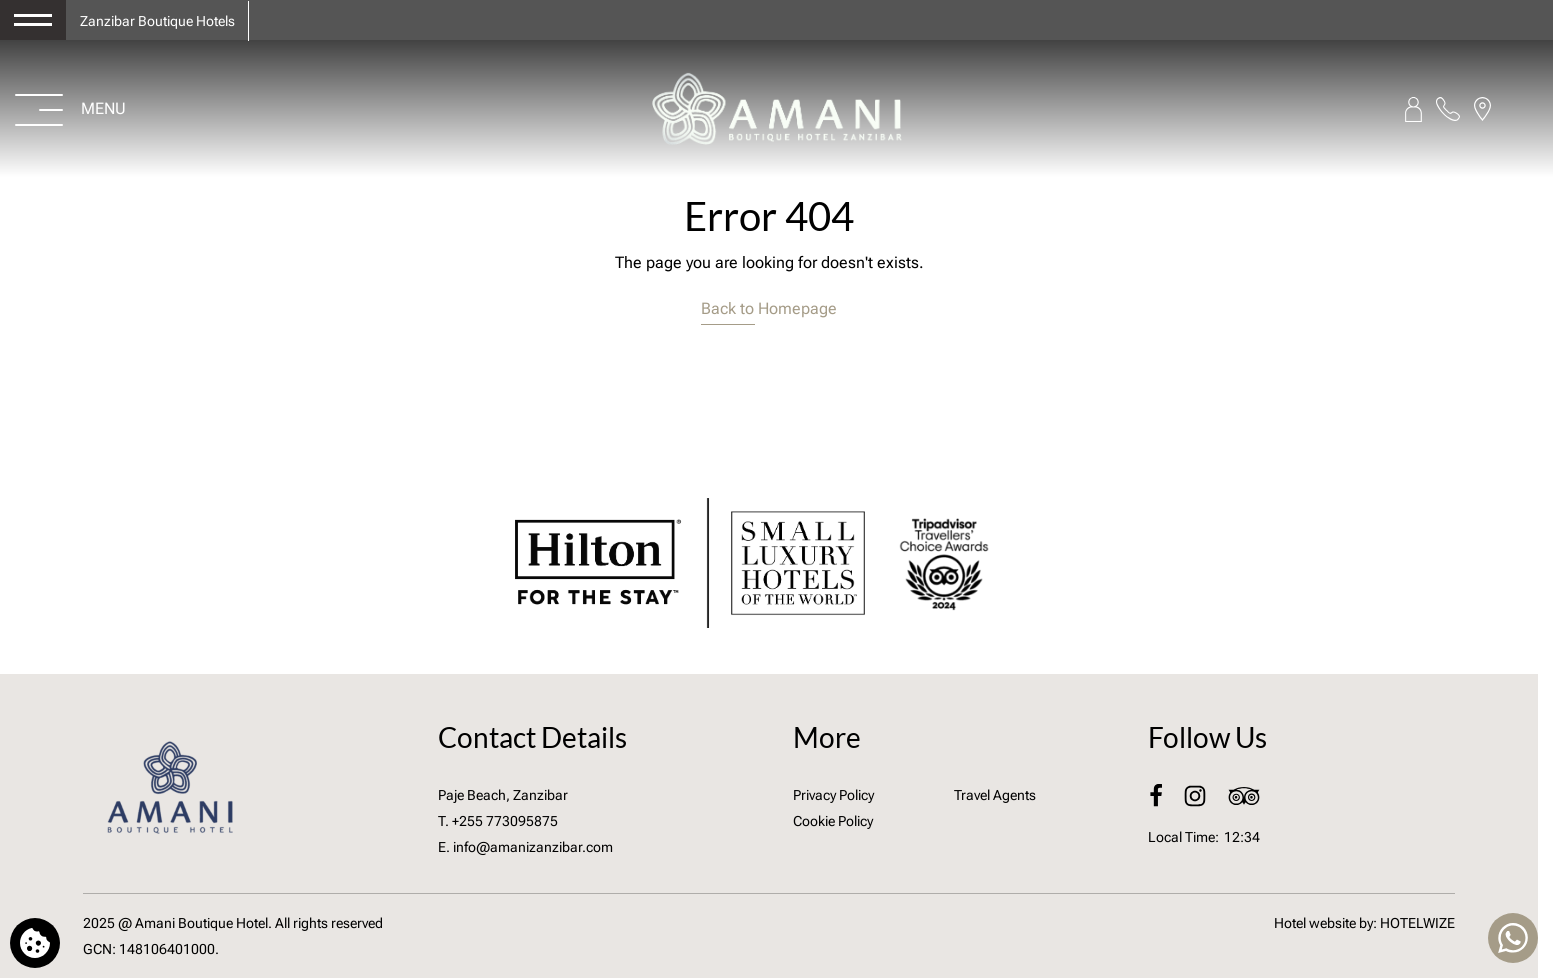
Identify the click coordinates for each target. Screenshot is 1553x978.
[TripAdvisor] (1244, 795)
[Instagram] (1196, 795)
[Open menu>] (71, 108)
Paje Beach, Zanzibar (503, 795)
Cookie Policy (833, 821)
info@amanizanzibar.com (533, 847)
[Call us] (1448, 108)
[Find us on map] (1482, 108)
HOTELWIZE (1417, 923)
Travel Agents (995, 795)
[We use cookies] (35, 943)
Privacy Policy (833, 795)
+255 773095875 (505, 821)
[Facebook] (1157, 795)
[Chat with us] (1513, 938)
